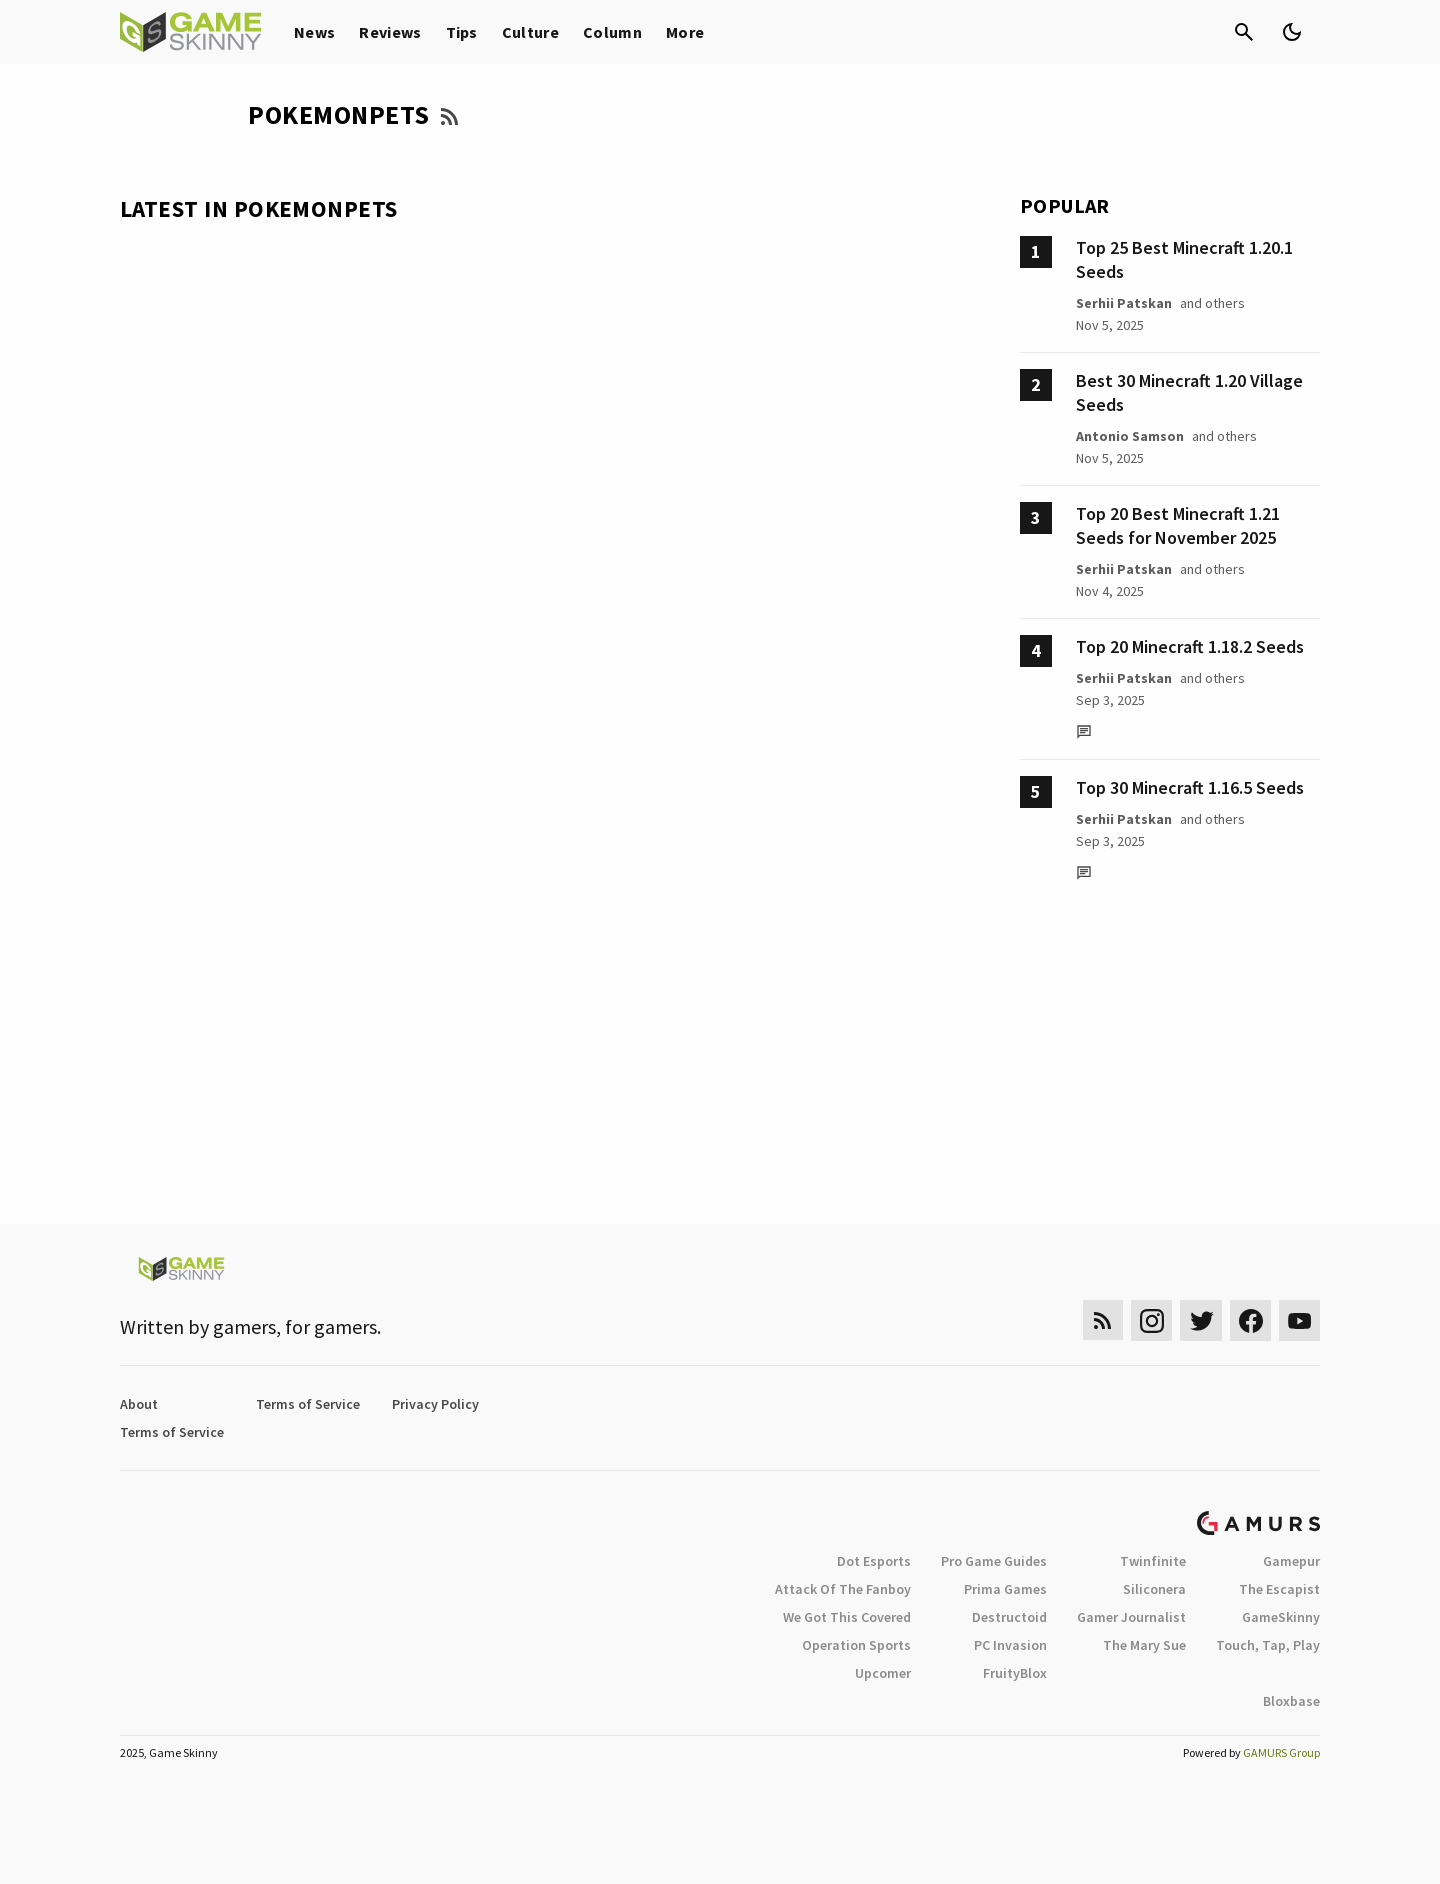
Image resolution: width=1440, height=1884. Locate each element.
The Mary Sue (1144, 1645)
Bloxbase (1291, 1701)
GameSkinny (1281, 1617)
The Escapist (1279, 1589)
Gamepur (1291, 1561)
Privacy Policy (435, 1404)
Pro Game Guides (994, 1561)
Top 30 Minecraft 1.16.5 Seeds (1190, 787)
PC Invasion (1010, 1645)
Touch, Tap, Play (1268, 1645)
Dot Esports (874, 1561)
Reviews (390, 32)
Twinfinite (1153, 1561)
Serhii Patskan (1124, 303)
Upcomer (883, 1673)
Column (612, 32)
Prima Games (1005, 1589)
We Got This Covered (847, 1617)
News (314, 32)
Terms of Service (308, 1404)
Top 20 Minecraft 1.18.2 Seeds (1190, 646)
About (139, 1404)
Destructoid (1009, 1617)
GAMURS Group (1281, 1752)
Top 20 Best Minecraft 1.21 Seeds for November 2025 (1178, 525)
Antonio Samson (1130, 436)
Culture (530, 32)
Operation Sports (856, 1645)
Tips (462, 32)
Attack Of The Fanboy (843, 1589)
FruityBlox (1015, 1673)
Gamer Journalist (1131, 1617)
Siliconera (1154, 1589)
